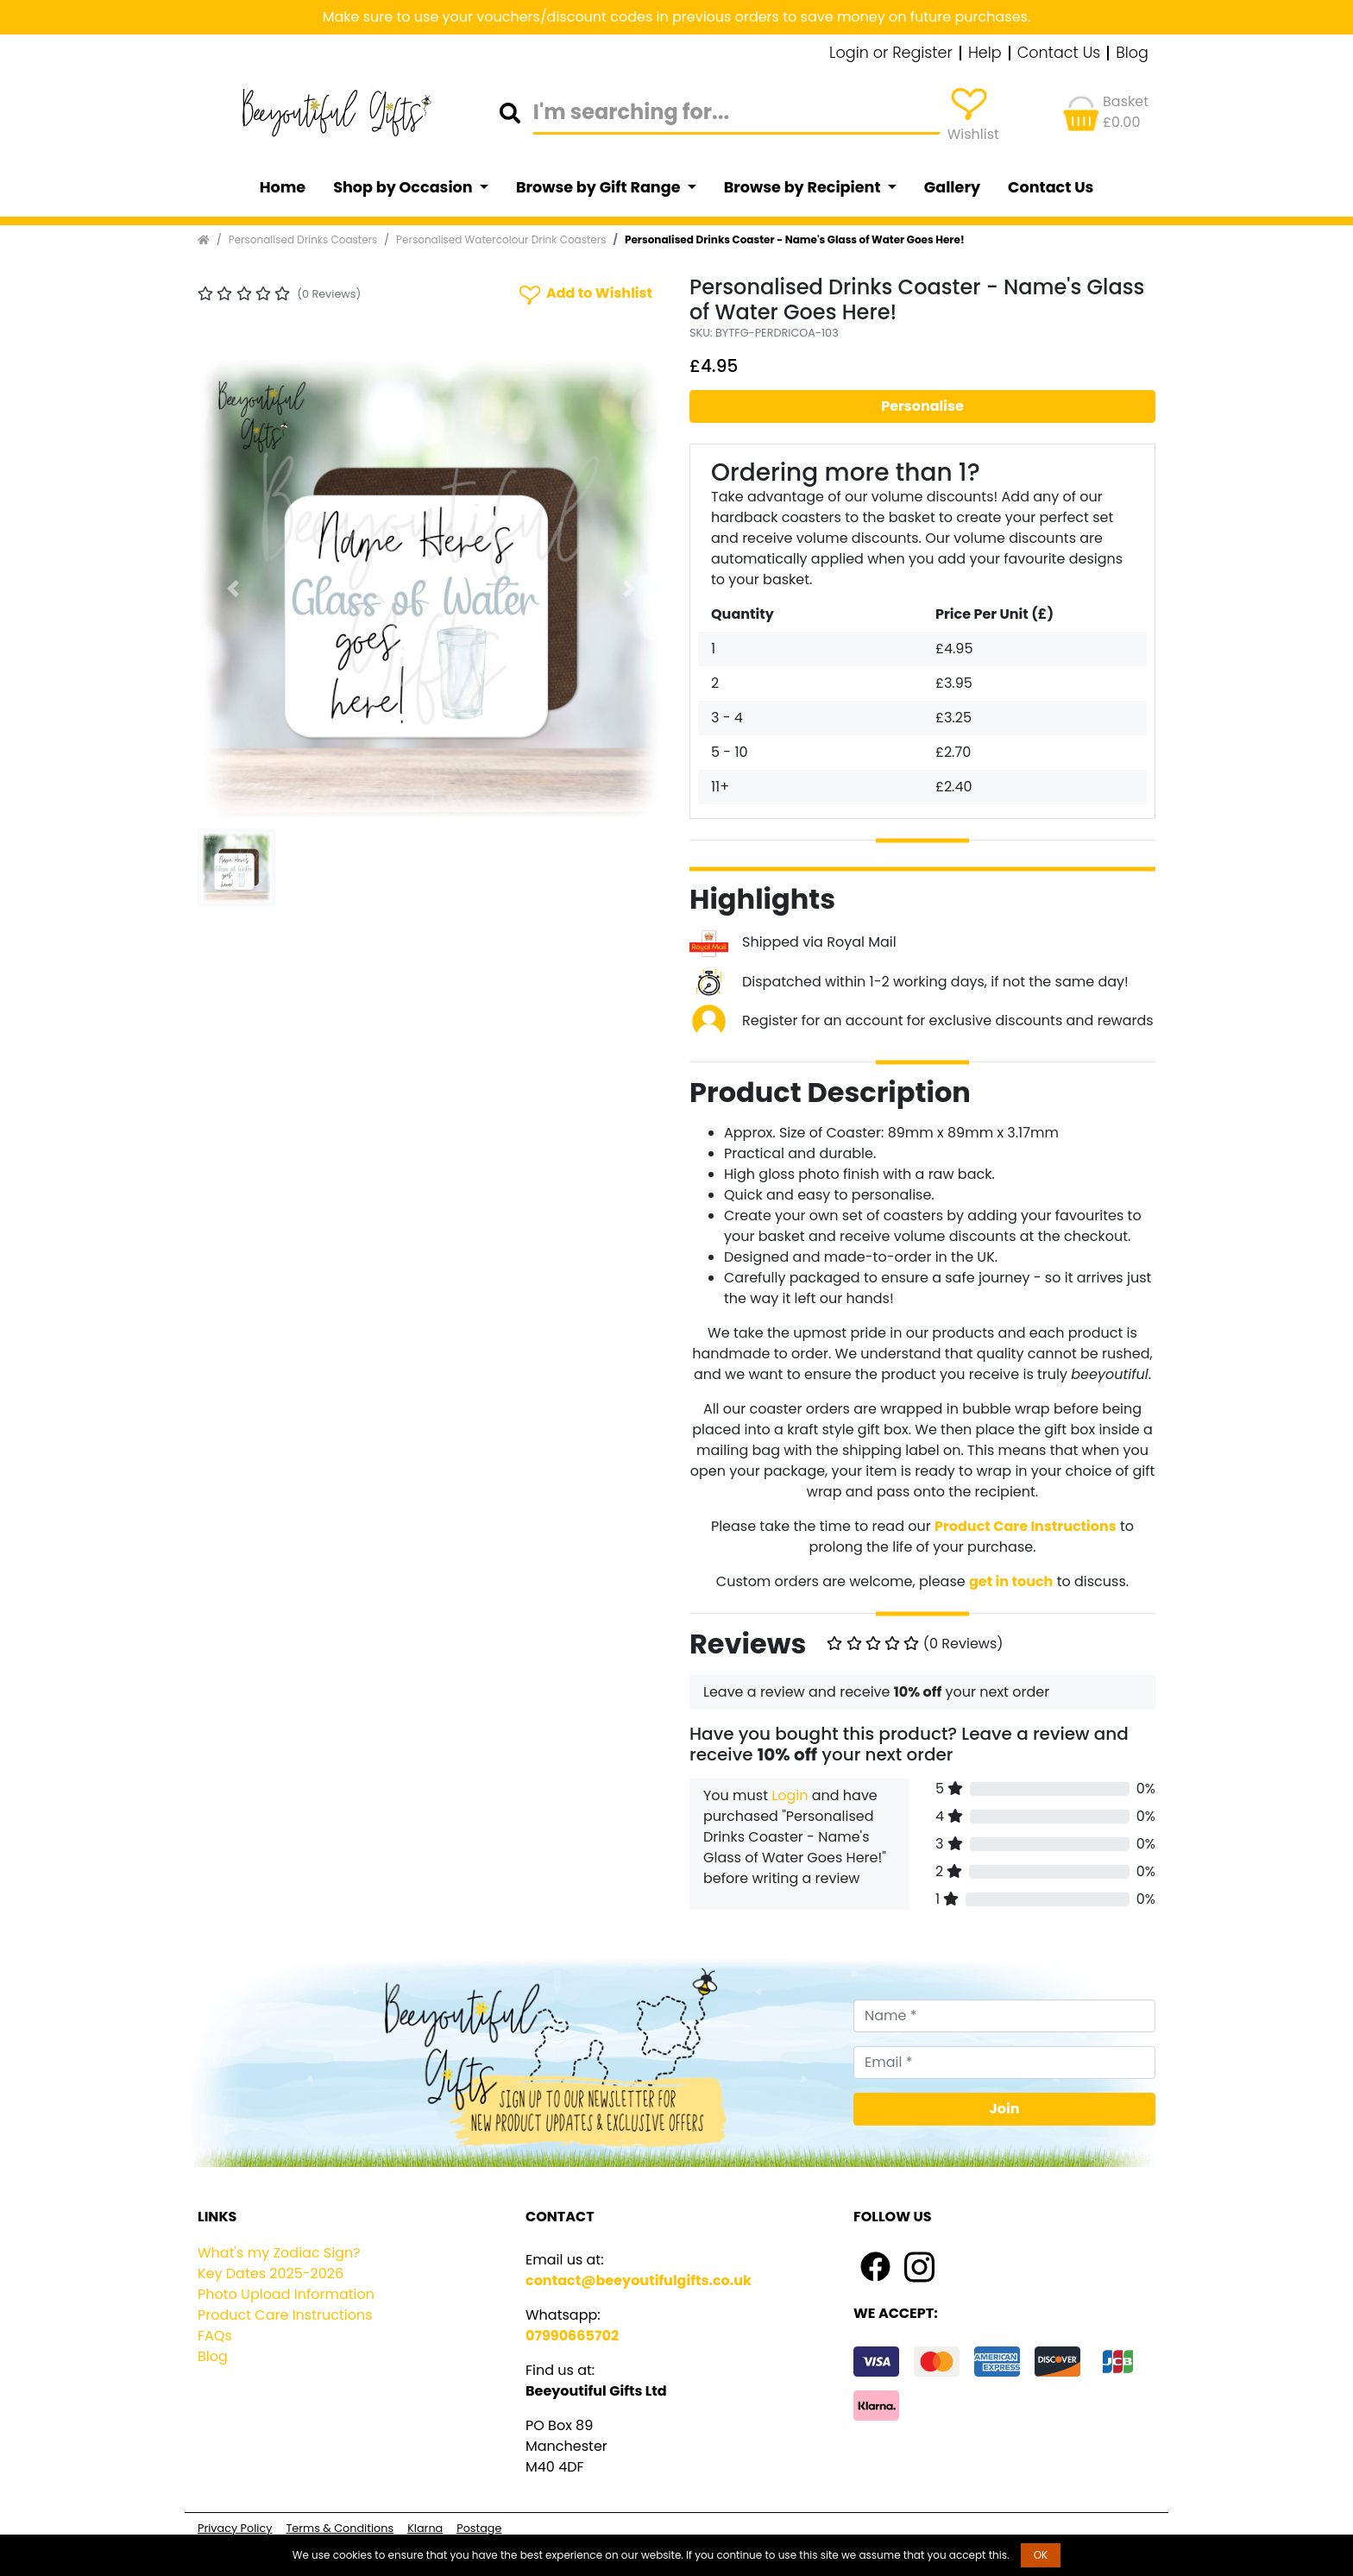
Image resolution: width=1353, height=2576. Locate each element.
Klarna (425, 2528)
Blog (1132, 53)
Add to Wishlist (584, 293)
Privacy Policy (235, 2528)
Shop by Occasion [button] (404, 187)
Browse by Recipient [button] (804, 187)
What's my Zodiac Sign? (279, 2253)
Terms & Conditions (339, 2528)
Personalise (922, 406)
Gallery (952, 187)
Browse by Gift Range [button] (599, 187)
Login (789, 1795)
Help (985, 53)
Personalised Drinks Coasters (303, 239)
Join (1005, 2109)
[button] (232, 589)
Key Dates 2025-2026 (270, 2273)
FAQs (215, 2336)
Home (283, 187)
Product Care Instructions (285, 2315)
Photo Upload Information (286, 2294)
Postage (478, 2528)
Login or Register (891, 53)
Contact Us (1059, 53)
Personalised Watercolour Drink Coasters (501, 239)
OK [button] (1041, 2555)
